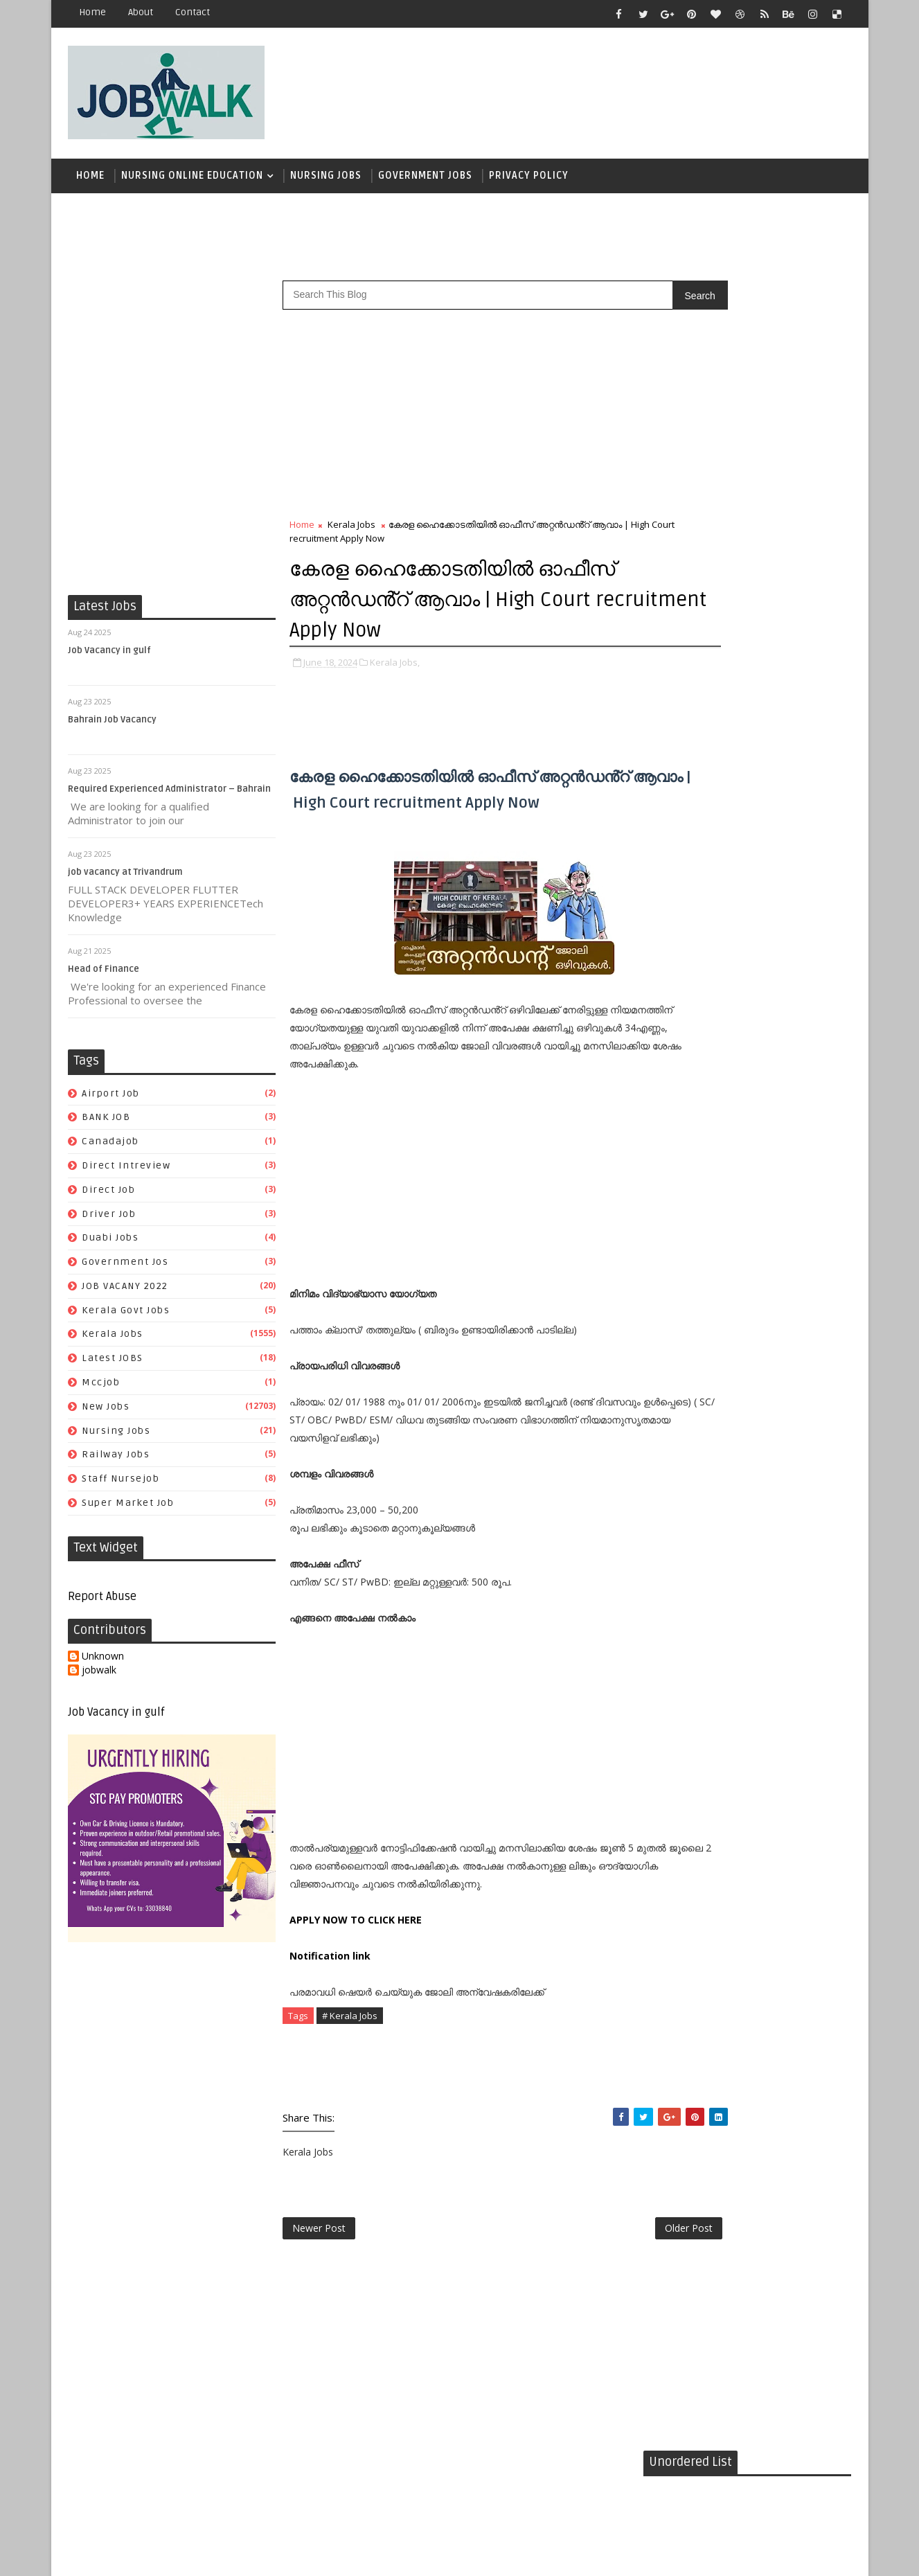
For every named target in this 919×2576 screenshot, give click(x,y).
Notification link (330, 2004)
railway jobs (116, 1461)
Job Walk (140, 2554)
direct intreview (126, 1172)
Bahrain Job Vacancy (113, 726)
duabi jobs (110, 1244)
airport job (111, 1099)
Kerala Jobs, (395, 667)
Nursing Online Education (193, 180)
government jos (125, 1268)
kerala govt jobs (126, 1317)
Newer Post (319, 2281)
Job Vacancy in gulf (110, 657)
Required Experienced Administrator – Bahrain (170, 795)
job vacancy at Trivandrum (126, 879)
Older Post (597, 2281)
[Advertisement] (598, 88)
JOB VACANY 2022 (125, 1293)
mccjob (101, 1389)
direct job (109, 1196)
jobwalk (99, 1677)
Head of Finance (104, 975)
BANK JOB (106, 1124)
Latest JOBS (113, 1365)
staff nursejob (121, 1485)
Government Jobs (426, 180)
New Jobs (106, 1413)
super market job (128, 1510)
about (141, 12)
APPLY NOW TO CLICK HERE (356, 1968)
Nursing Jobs (326, 180)
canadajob (111, 1148)
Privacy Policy (529, 180)
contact (193, 12)
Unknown (103, 1663)
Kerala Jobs (113, 1341)
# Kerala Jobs (350, 2065)
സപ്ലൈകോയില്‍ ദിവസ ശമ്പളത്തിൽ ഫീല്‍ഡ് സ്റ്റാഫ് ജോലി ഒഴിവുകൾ (774, 855)
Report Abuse (103, 1603)
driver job (109, 1220)
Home (93, 12)
